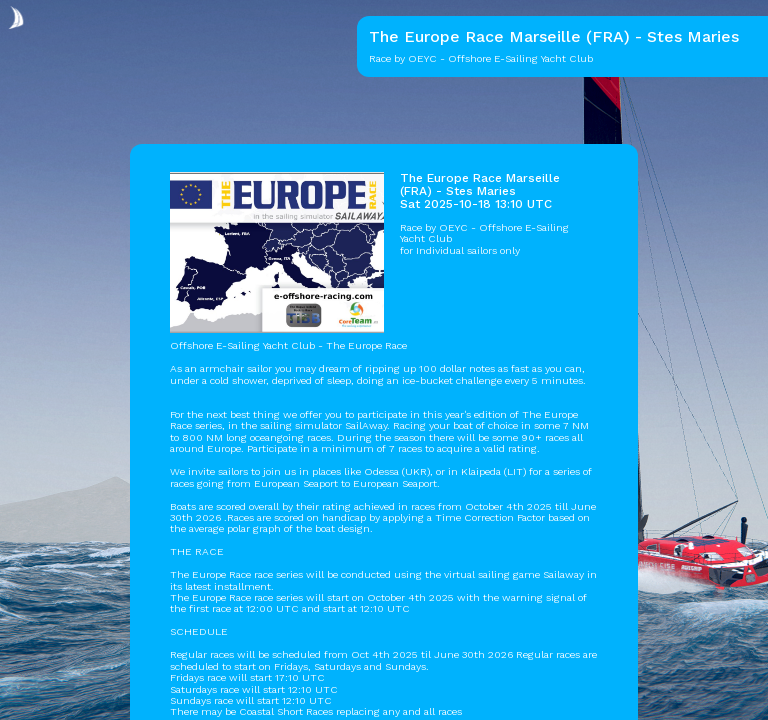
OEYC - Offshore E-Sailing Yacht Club (484, 233)
